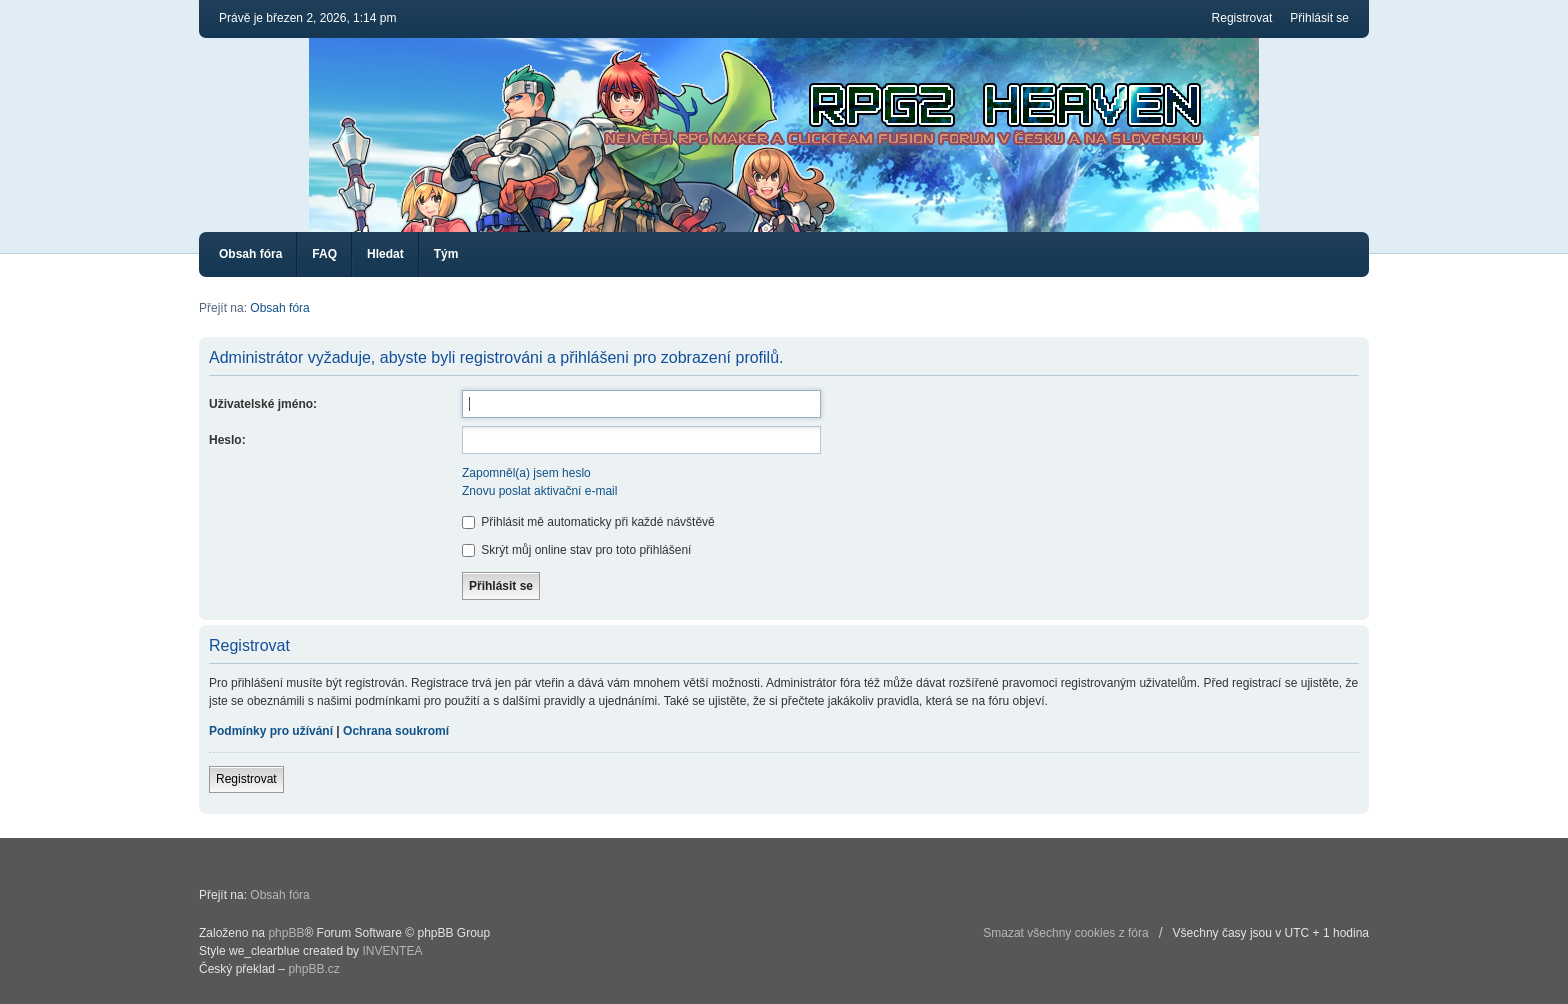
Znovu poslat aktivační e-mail (539, 491)
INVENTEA (392, 951)
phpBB (286, 933)
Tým (446, 254)
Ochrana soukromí (396, 731)
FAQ (324, 254)
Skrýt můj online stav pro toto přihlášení (576, 550)
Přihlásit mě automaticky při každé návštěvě (588, 522)
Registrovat (1242, 18)
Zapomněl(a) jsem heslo (526, 473)
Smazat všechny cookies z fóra (1065, 933)
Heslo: (227, 440)
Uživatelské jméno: (263, 404)
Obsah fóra (250, 254)
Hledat (385, 254)
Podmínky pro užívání (271, 731)
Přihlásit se (1319, 18)
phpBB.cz (313, 969)
